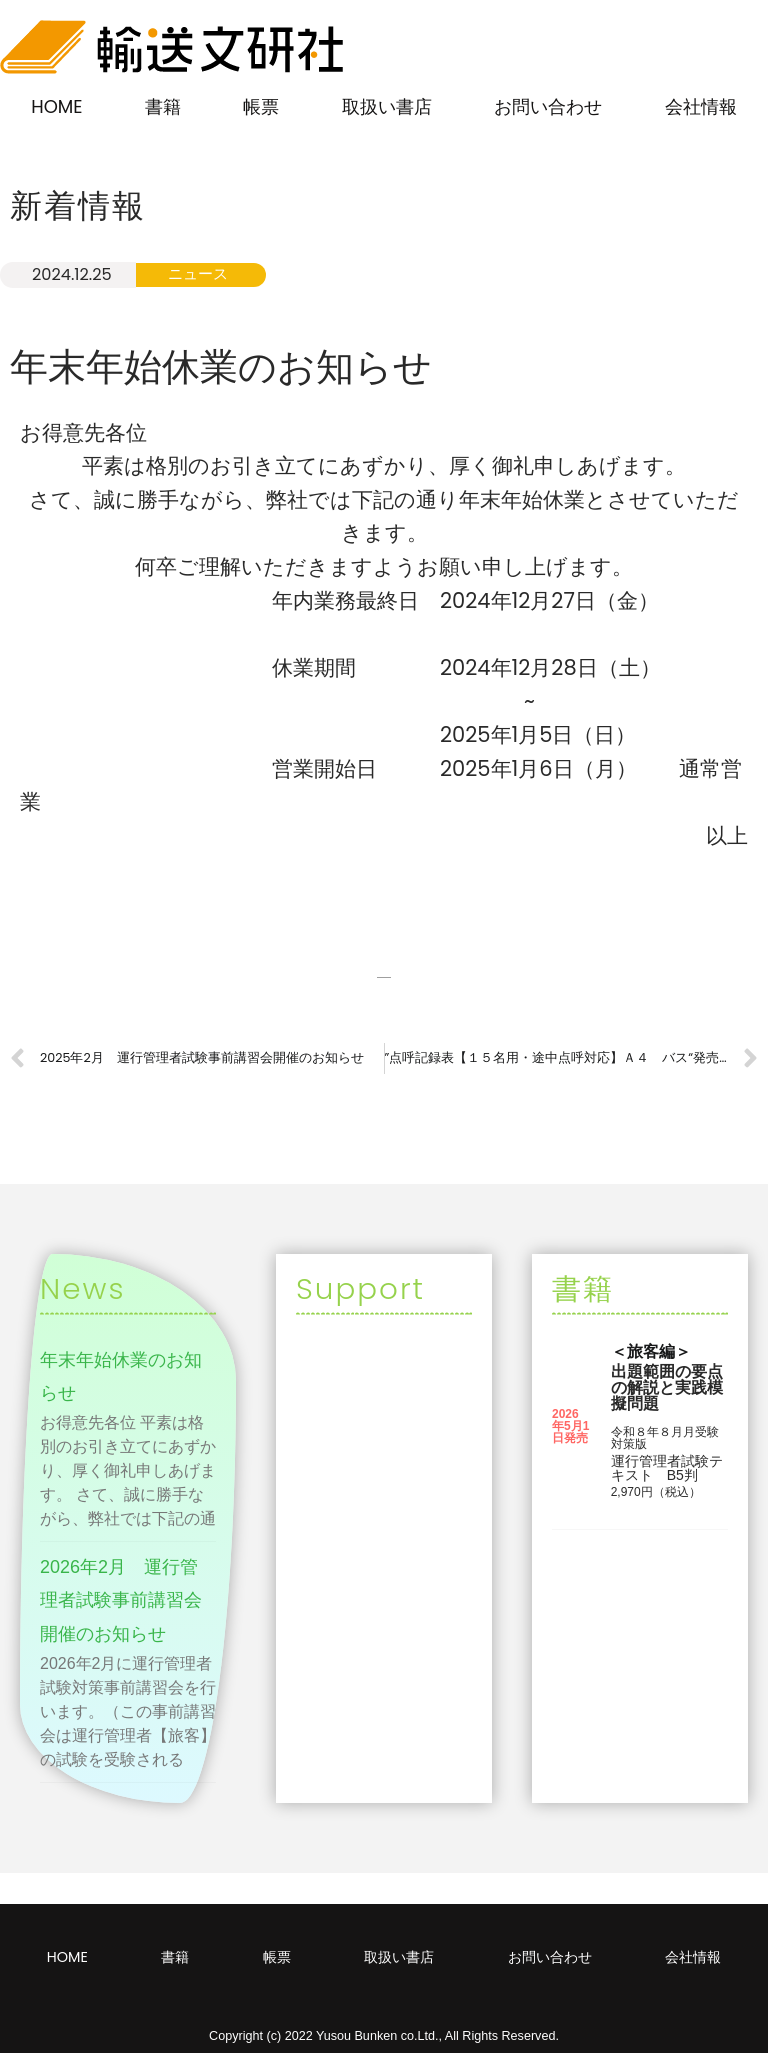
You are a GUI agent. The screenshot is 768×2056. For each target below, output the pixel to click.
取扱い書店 (387, 106)
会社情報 (701, 106)
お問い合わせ (548, 106)
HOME (56, 106)
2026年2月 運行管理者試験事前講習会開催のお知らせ (121, 1603)
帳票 (261, 106)
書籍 (163, 106)
